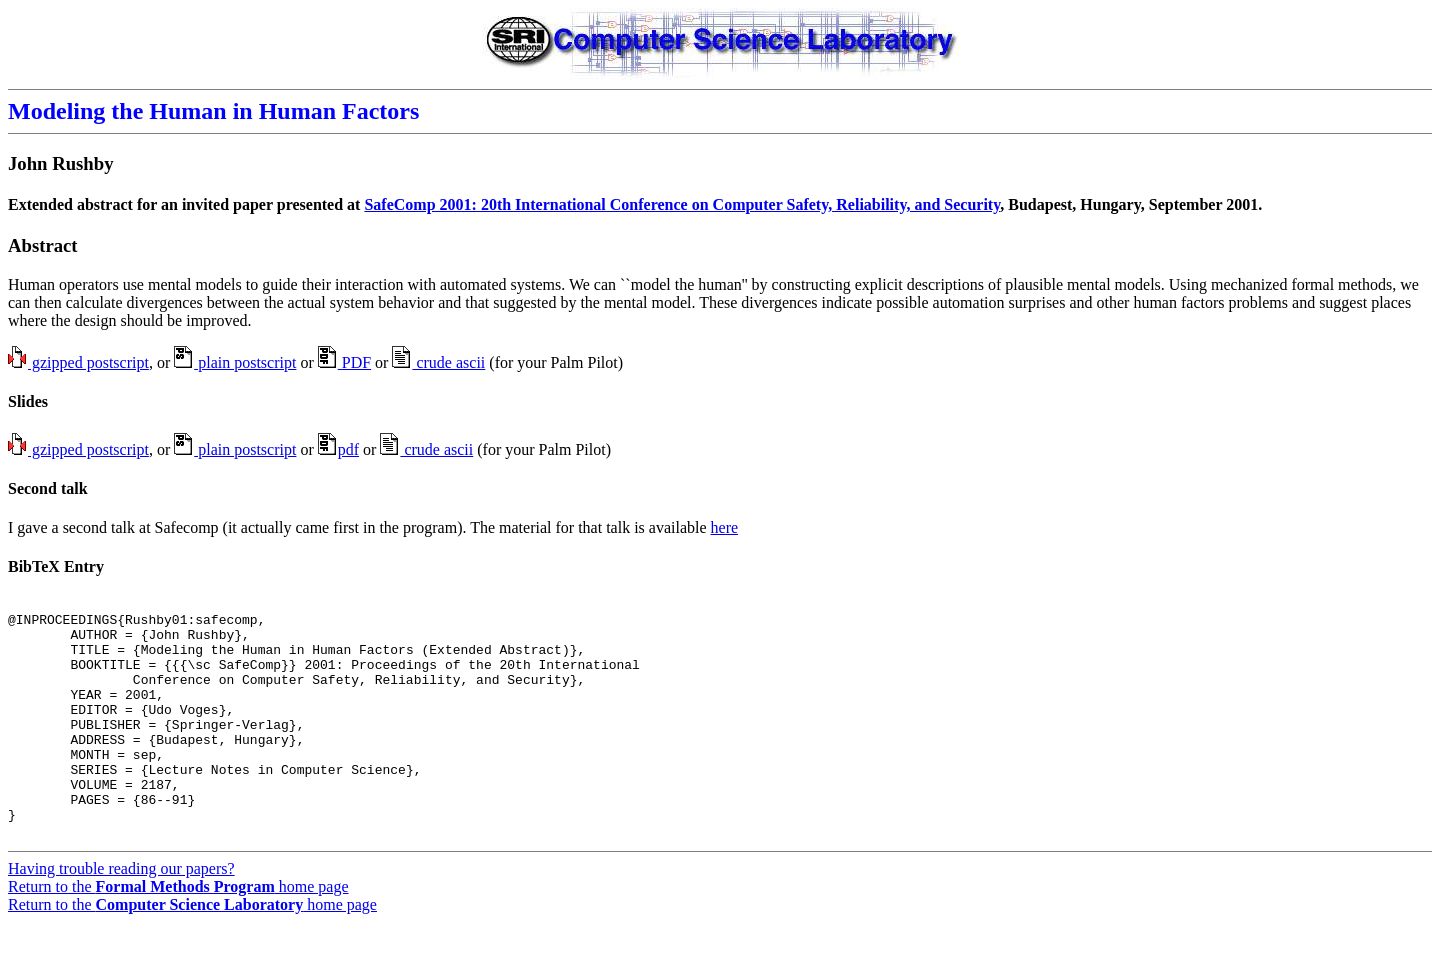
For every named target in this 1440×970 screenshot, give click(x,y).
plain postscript (235, 362)
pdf (338, 449)
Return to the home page (178, 934)
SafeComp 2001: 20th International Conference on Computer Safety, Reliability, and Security (682, 204)
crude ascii (438, 362)
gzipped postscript (78, 362)
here (725, 527)
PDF (344, 362)
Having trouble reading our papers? (121, 916)
